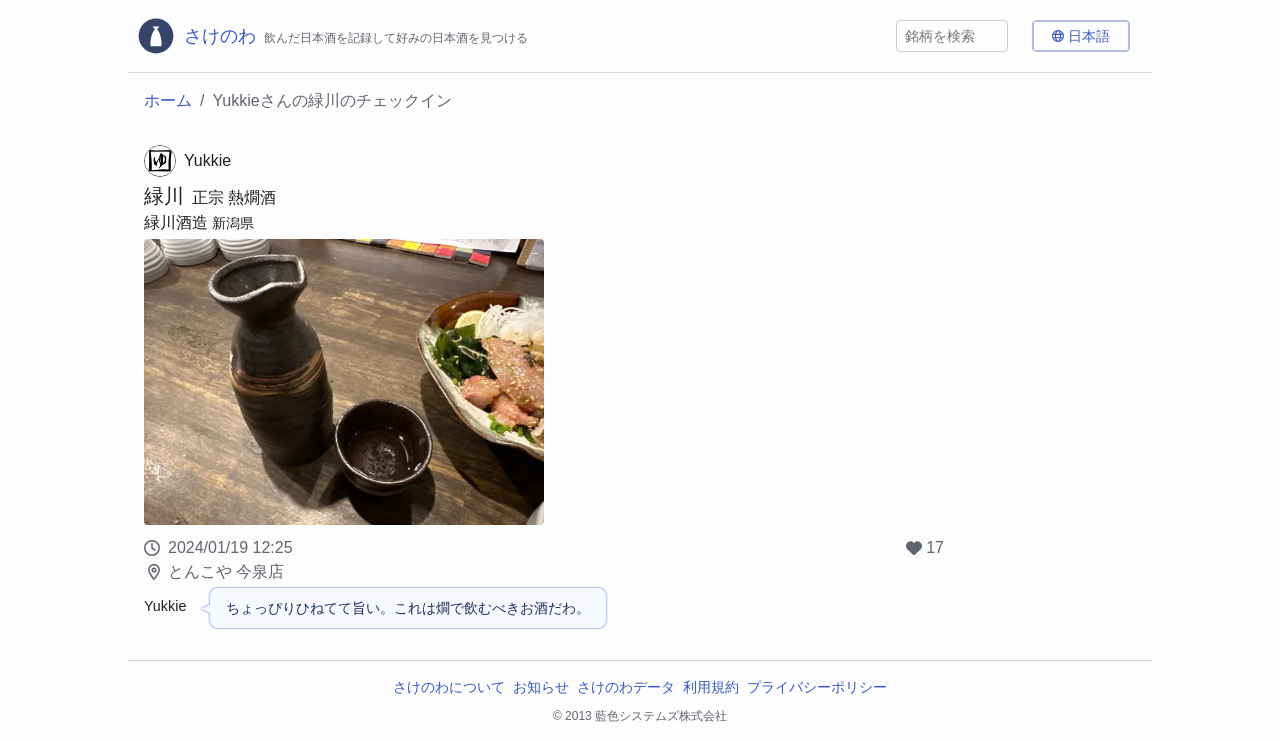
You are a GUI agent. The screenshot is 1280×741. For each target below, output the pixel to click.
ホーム (168, 100)
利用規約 (711, 687)
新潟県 (233, 223)
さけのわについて (449, 687)
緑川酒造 (176, 222)
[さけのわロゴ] (332, 36)
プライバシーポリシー (817, 687)
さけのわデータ (626, 687)
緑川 (164, 196)
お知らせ (541, 687)
